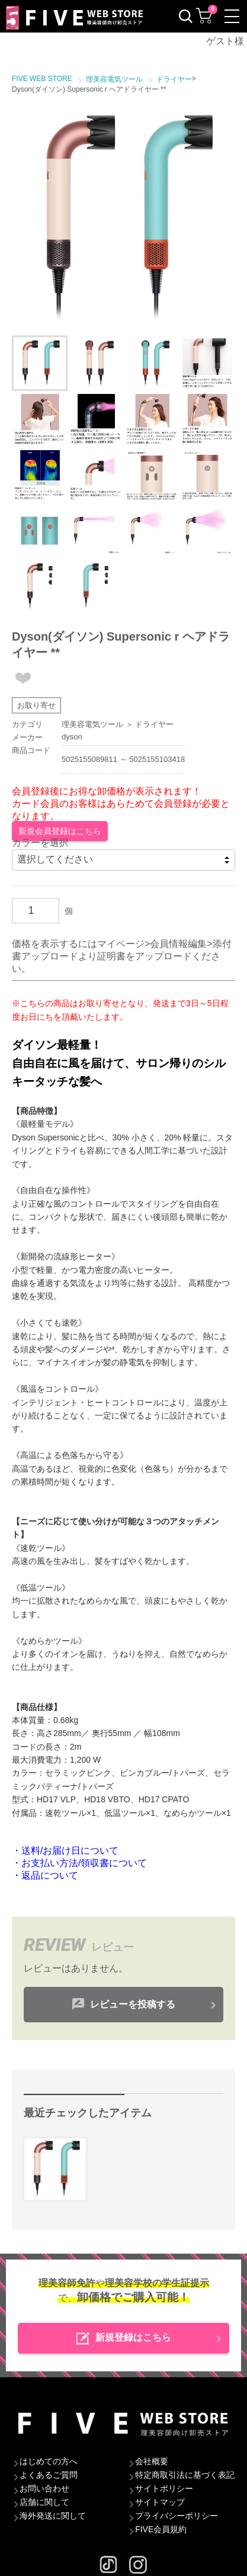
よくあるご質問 (49, 2475)
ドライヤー (154, 724)
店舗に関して (44, 2502)
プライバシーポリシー (176, 2515)
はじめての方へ (49, 2461)
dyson (72, 736)
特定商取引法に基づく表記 (185, 2475)
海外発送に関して (53, 2515)
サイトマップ (160, 2502)
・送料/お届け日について (65, 1850)
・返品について (45, 1875)
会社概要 (151, 2461)
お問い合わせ (44, 2488)
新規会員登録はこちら (59, 831)
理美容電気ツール (92, 724)
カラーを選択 (40, 843)
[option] (123, 217)
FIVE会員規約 (161, 2529)
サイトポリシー (164, 2488)
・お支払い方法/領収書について (79, 1863)
